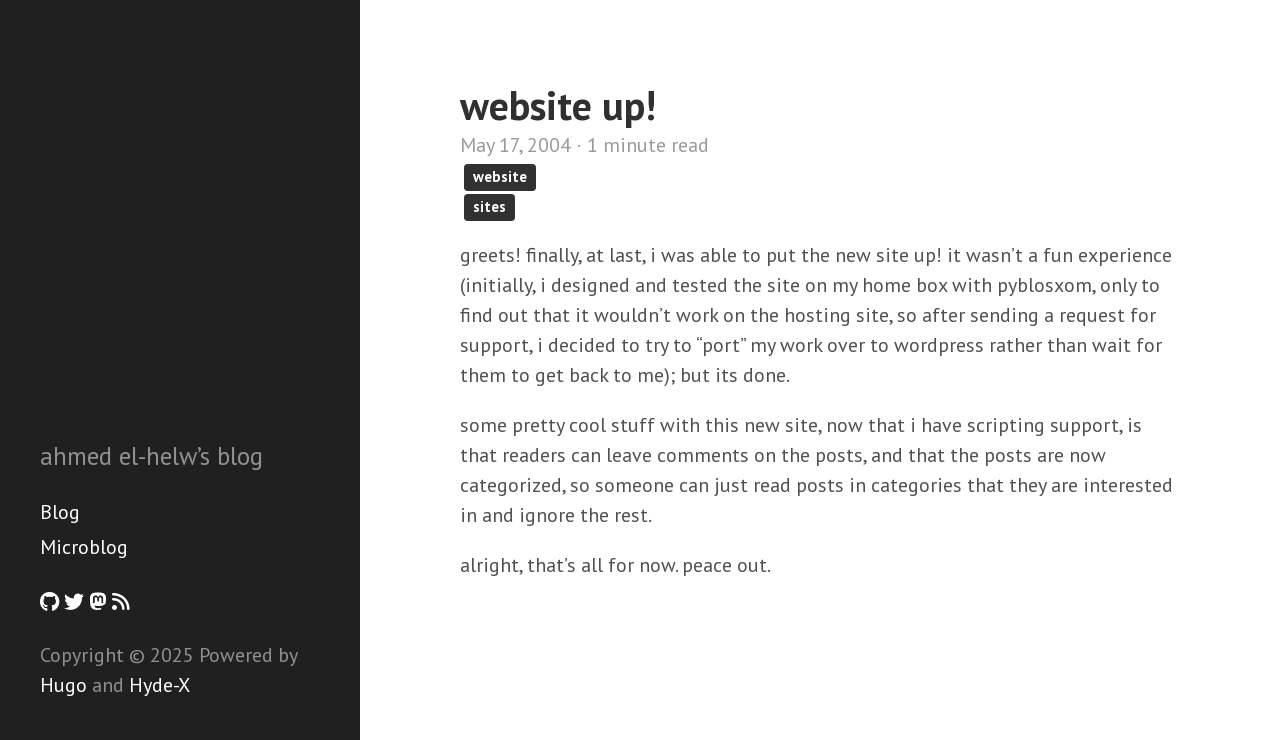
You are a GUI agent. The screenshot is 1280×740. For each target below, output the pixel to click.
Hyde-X (159, 685)
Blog (60, 512)
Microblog (84, 547)
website (500, 176)
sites (489, 206)
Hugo (63, 685)
